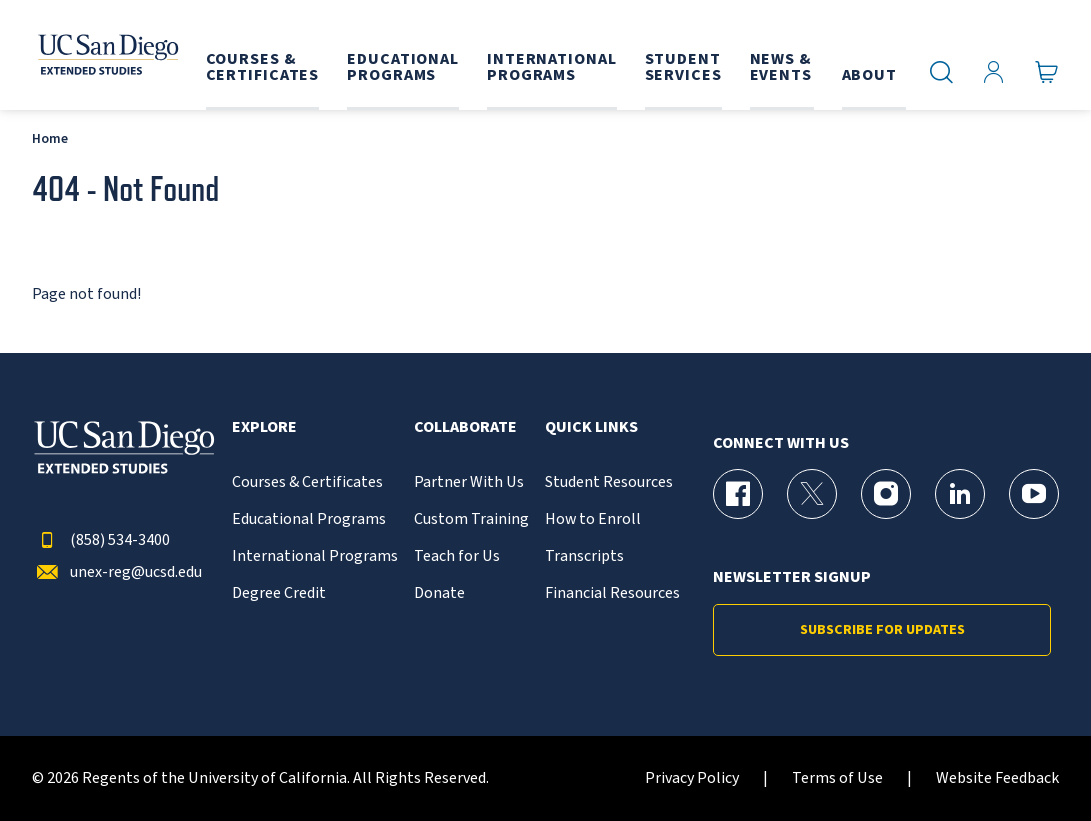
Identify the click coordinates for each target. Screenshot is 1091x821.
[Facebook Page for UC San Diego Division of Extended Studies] (738, 494)
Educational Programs (309, 519)
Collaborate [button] (465, 427)
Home (50, 138)
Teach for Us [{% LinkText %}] (457, 556)
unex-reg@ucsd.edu (117, 572)
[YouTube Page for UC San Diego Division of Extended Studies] (1034, 494)
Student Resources (609, 482)
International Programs (315, 556)
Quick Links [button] (591, 427)
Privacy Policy (692, 778)
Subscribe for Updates (882, 630)
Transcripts (584, 556)
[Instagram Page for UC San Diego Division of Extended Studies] (886, 494)
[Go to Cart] (1047, 72)
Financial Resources (612, 593)
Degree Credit (279, 593)
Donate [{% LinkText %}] (439, 593)
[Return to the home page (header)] (104, 55)
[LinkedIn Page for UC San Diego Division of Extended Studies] (960, 494)
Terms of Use (837, 778)
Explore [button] (264, 427)
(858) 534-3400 (101, 540)
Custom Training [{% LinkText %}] (471, 519)
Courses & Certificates (307, 482)
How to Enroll (593, 519)
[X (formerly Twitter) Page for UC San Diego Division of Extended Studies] (812, 494)
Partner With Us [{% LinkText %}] (469, 482)
